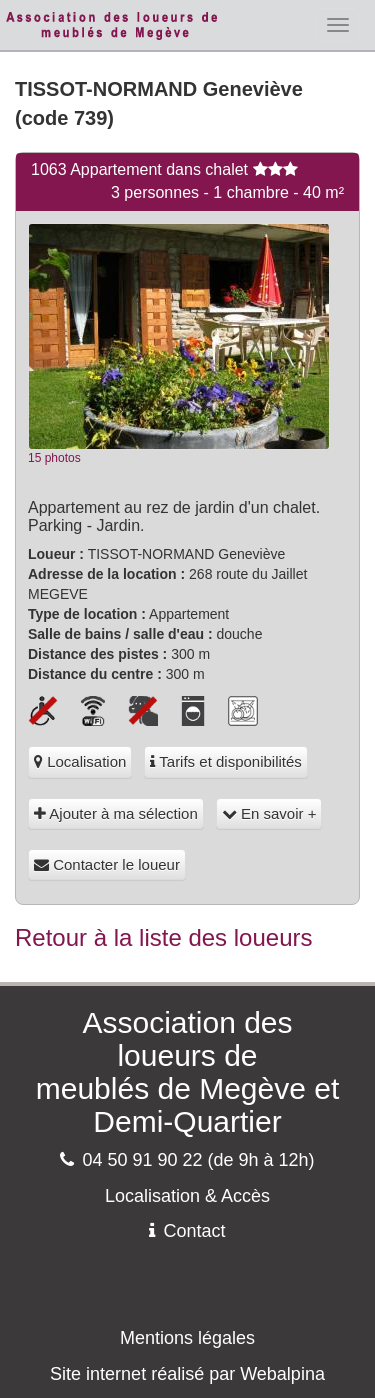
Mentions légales (187, 1338)
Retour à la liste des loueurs (164, 937)
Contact (187, 1231)
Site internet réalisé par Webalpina (187, 1374)
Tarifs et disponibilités (225, 761)
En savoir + (269, 813)
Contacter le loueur (107, 864)
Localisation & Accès (187, 1196)
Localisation (80, 761)
